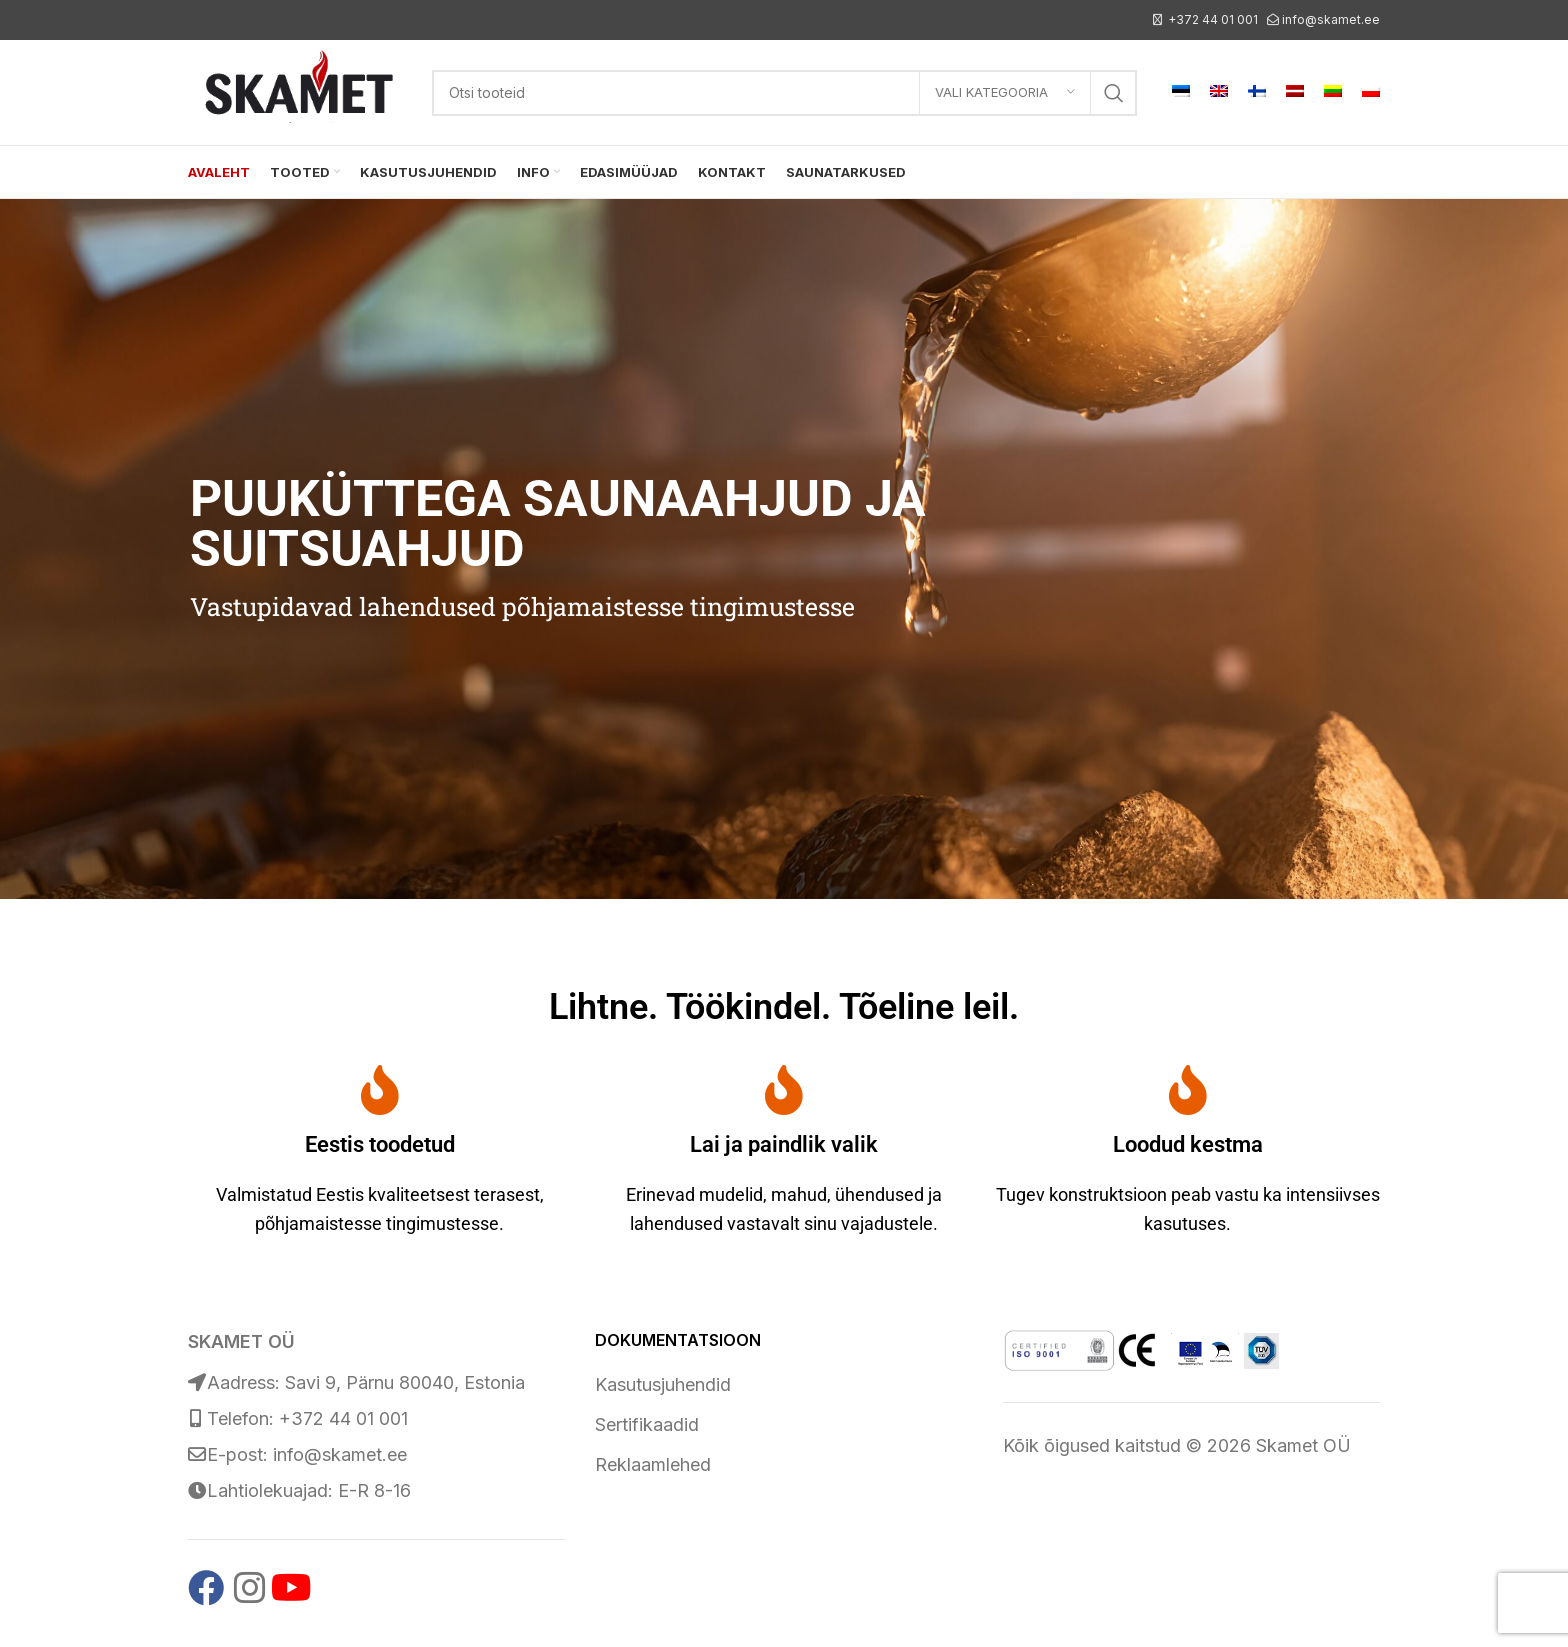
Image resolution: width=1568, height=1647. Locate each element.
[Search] (784, 93)
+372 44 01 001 (1213, 19)
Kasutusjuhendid (663, 1384)
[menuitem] (1181, 93)
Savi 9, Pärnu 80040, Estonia (405, 1382)
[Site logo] (300, 90)
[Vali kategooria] (1005, 93)
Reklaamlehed (653, 1464)
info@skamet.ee (1331, 19)
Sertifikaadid (647, 1424)
